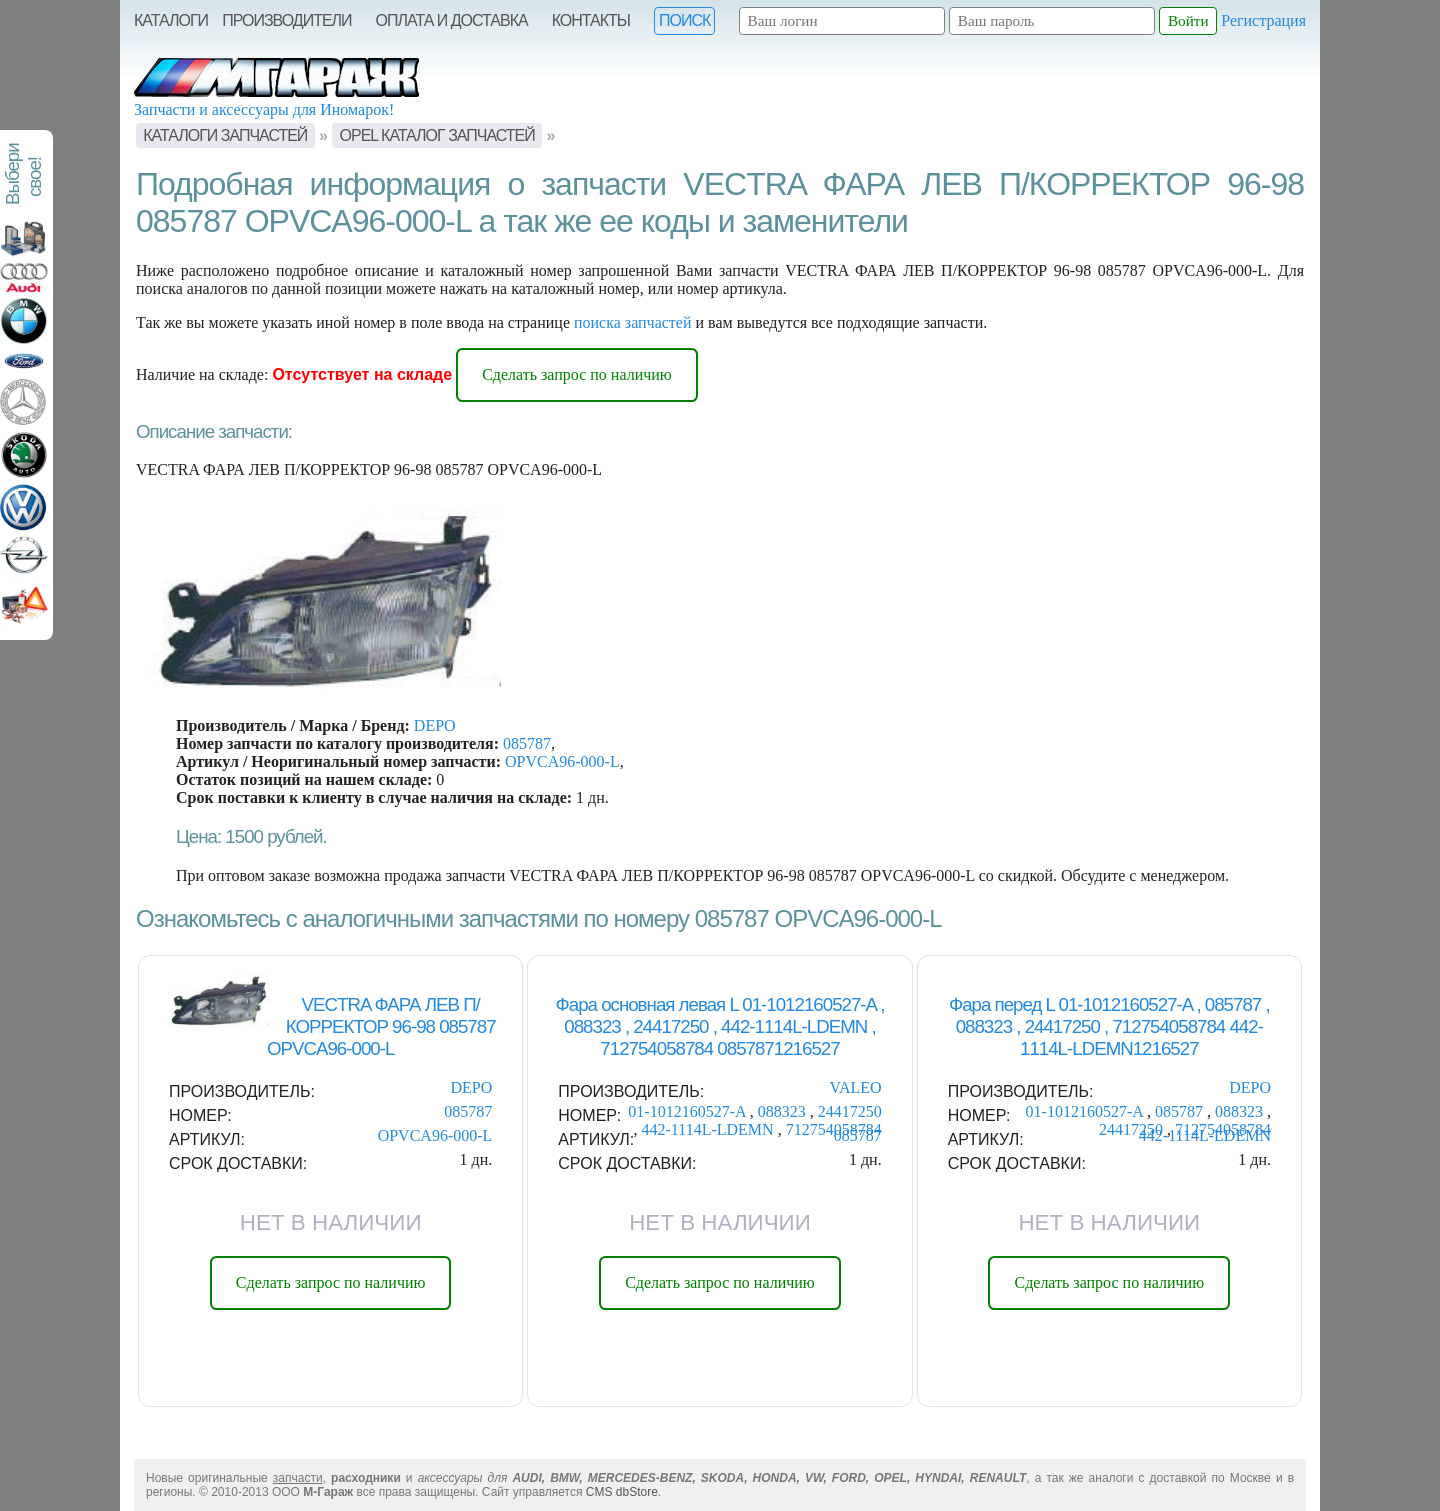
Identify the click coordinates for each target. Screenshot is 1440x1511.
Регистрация (1263, 20)
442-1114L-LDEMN (710, 1129)
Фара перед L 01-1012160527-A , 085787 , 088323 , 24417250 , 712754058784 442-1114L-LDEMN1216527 (1109, 1026)
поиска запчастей (633, 322)
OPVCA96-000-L (562, 761)
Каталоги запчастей (225, 135)
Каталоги (171, 20)
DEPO (435, 725)
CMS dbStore (622, 1492)
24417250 (850, 1111)
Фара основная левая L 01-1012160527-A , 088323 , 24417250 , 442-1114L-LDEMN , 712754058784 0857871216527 (720, 1026)
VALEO (855, 1087)
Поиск (684, 20)
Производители (286, 20)
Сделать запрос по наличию (577, 374)
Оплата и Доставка (452, 20)
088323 (784, 1111)
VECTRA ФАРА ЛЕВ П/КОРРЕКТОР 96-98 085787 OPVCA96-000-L (381, 1026)
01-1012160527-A (688, 1111)
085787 (527, 743)
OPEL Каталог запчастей (437, 135)
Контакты (591, 20)
